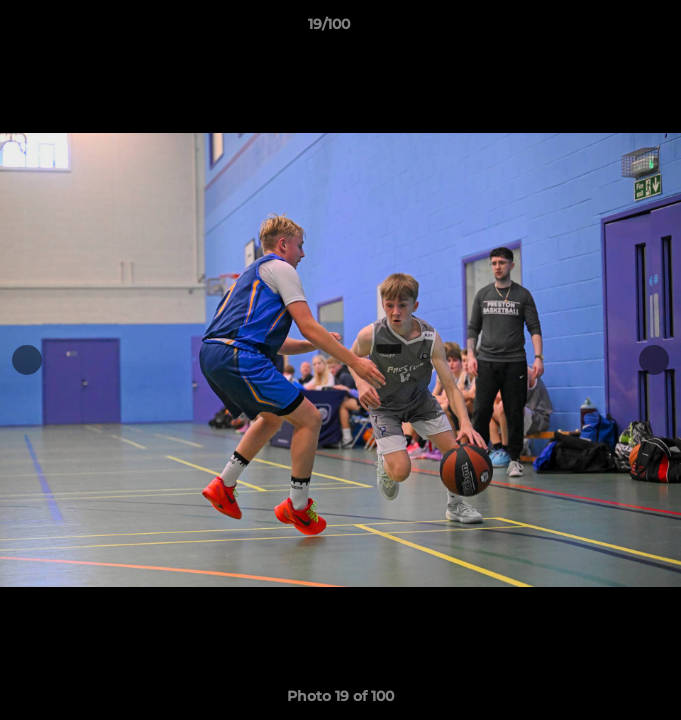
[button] (609, 29)
